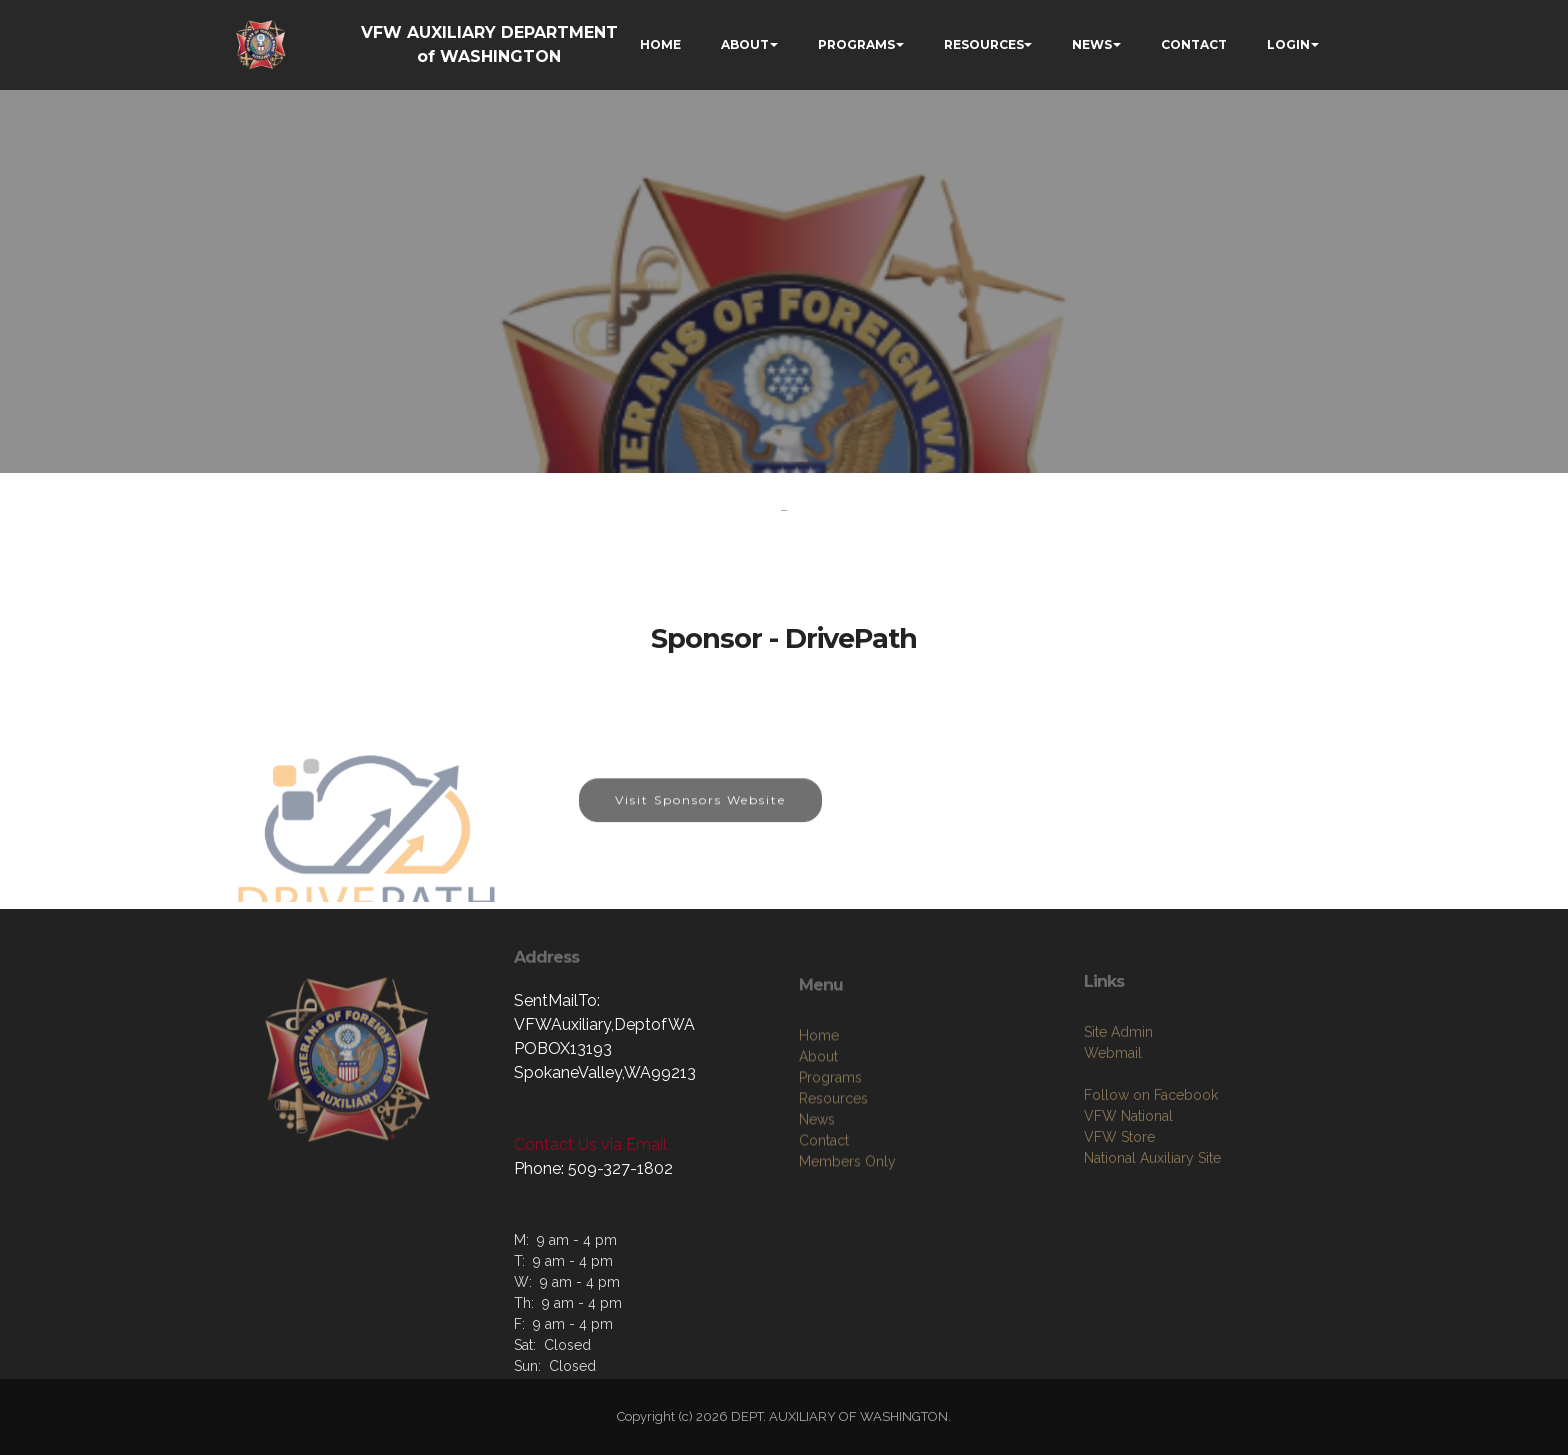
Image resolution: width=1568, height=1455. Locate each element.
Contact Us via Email (590, 1144)
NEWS (1092, 44)
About (818, 1191)
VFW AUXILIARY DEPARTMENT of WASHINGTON (489, 44)
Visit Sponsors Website (700, 826)
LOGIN (1288, 44)
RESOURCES (984, 44)
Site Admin (1118, 1154)
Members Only (847, 1296)
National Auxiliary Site (1152, 1280)
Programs (830, 1212)
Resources (833, 1233)
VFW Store (1119, 1259)
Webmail (1113, 1175)
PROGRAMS (856, 44)
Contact (824, 1275)
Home (819, 1170)
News (817, 1254)
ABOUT (745, 44)
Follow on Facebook (1151, 1217)
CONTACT (1194, 44)
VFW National (1128, 1238)
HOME (660, 44)
